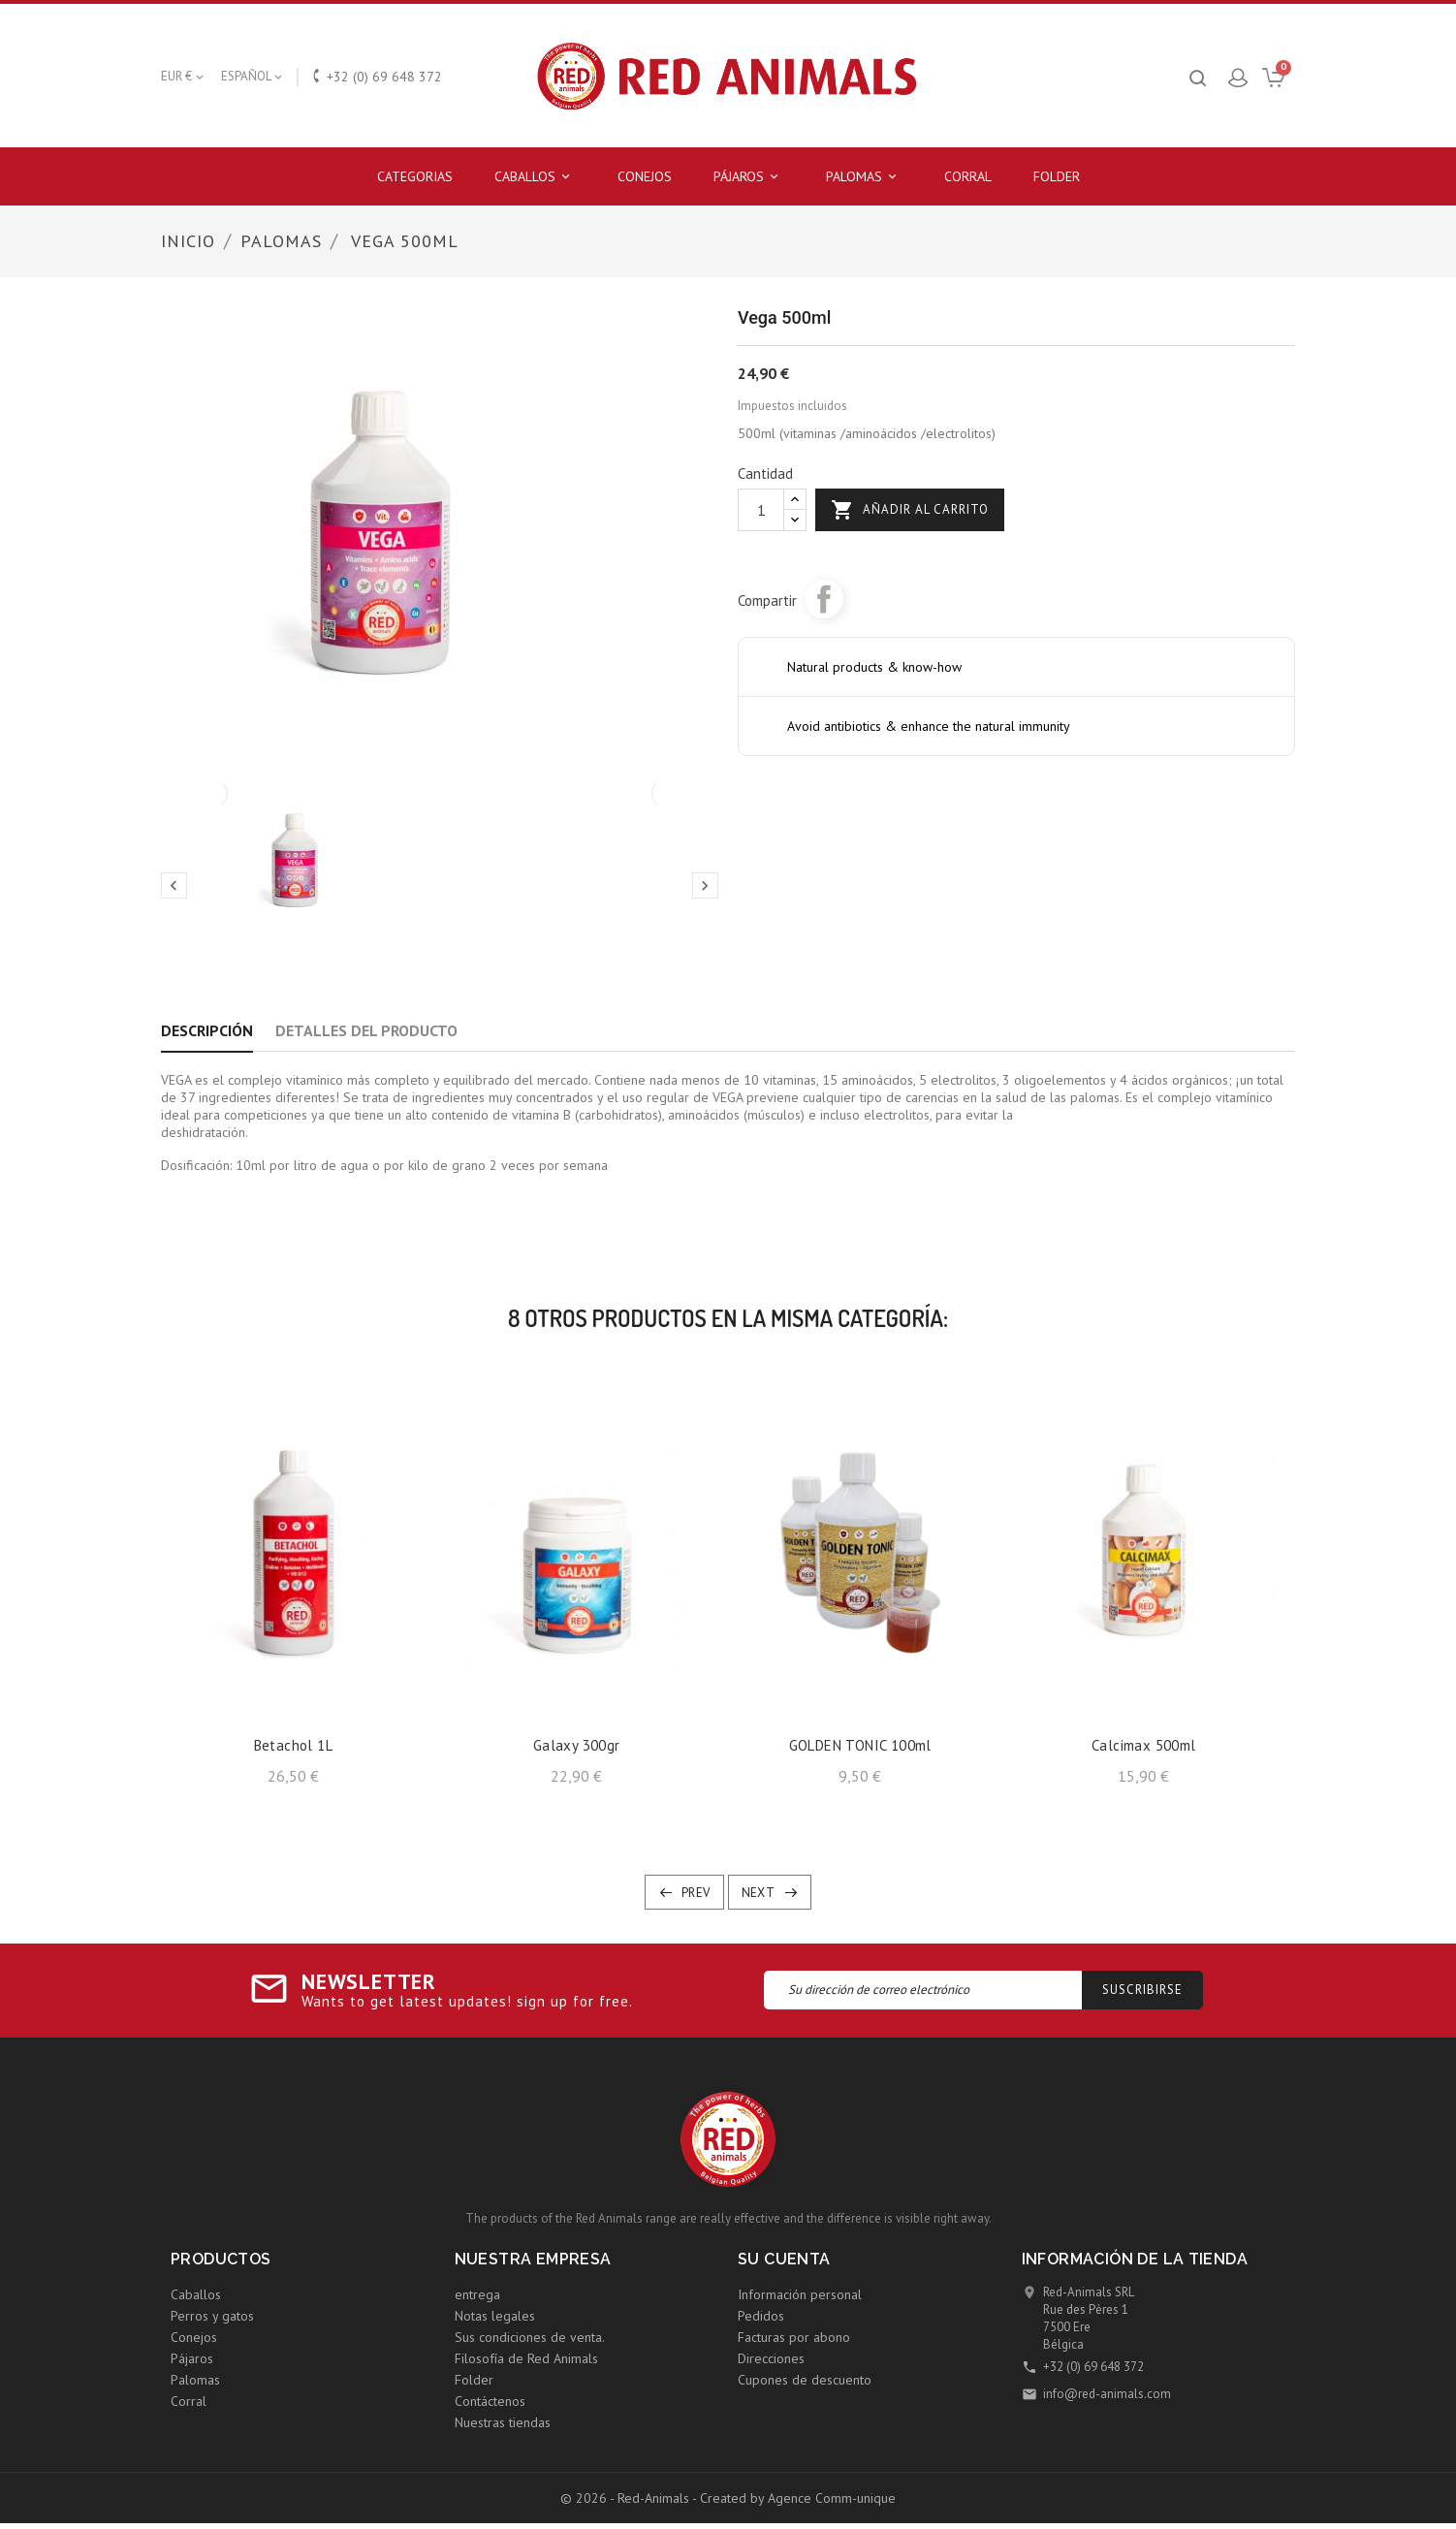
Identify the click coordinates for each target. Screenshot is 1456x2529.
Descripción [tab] (207, 1030)
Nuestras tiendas (503, 2422)
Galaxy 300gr (576, 1745)
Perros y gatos (212, 2315)
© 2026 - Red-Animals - (630, 2498)
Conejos (644, 176)
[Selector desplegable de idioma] (253, 76)
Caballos (535, 177)
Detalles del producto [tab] (366, 1030)
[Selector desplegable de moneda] (183, 76)
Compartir (824, 599)
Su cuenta (784, 2259)
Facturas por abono (794, 2337)
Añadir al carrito (910, 510)
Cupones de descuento (804, 2379)
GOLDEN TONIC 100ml (860, 1745)
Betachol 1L (293, 1745)
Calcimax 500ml (1144, 1745)
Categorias (415, 176)
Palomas (864, 177)
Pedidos (761, 2315)
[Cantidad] (761, 510)
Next (758, 1892)
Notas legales (495, 2315)
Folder (1056, 176)
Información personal (800, 2294)
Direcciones (771, 2358)
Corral (968, 176)
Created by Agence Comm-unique (798, 2498)
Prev (696, 1892)
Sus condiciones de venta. (530, 2337)
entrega (477, 2294)
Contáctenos (490, 2401)
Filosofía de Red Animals (526, 2358)
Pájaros (748, 177)
